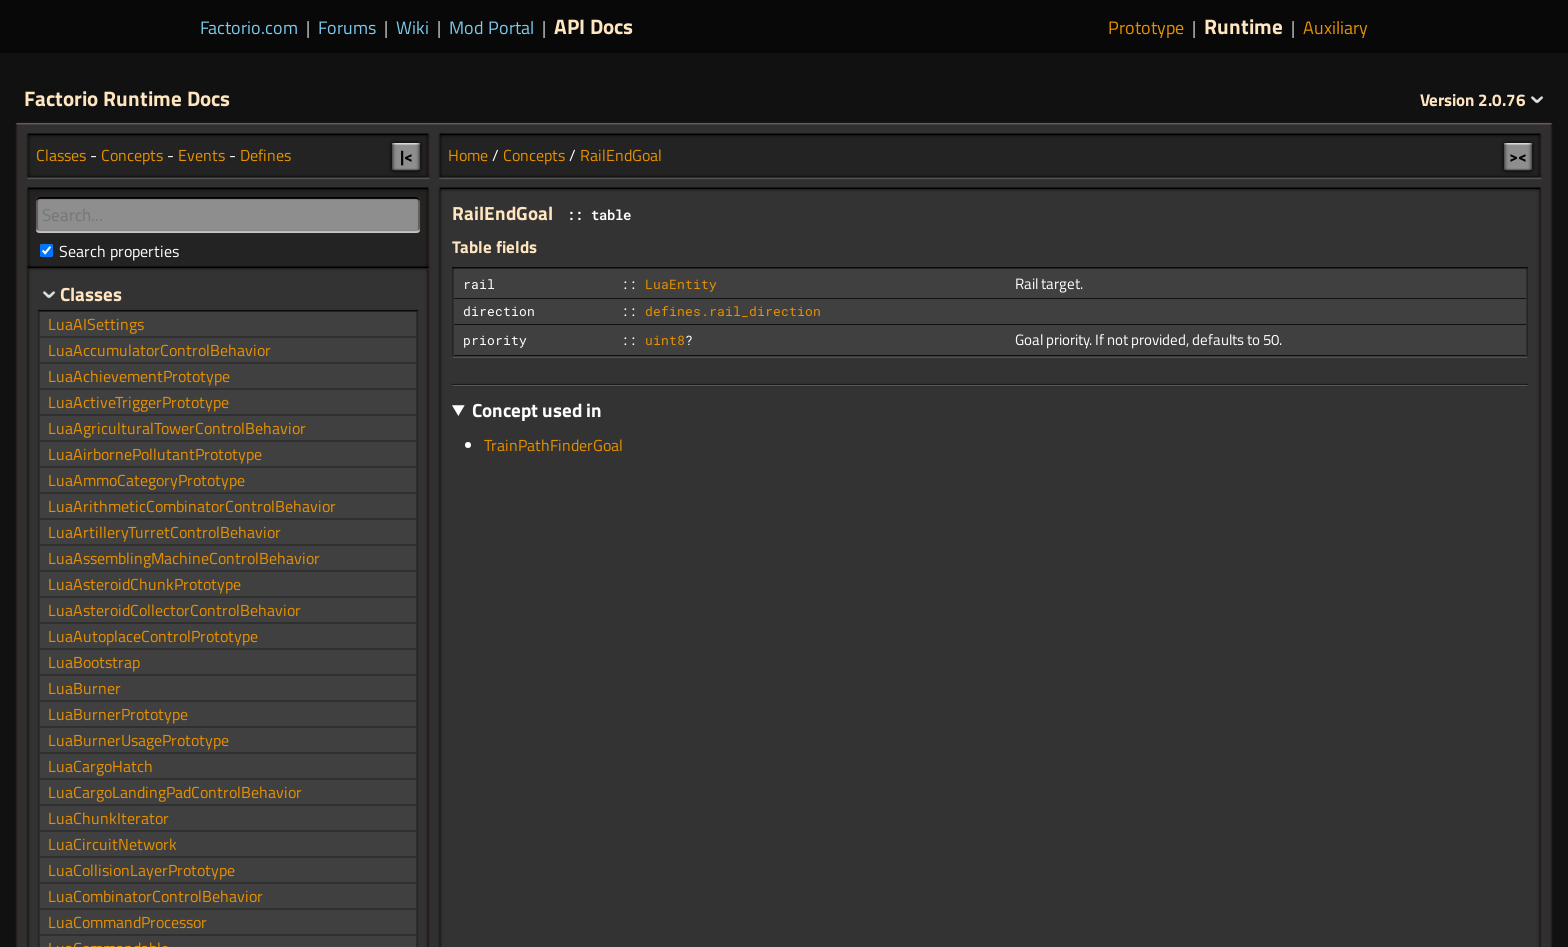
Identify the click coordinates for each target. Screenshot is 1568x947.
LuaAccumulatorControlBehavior (159, 350)
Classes (61, 155)
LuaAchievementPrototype (139, 376)
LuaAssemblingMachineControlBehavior (184, 558)
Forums (347, 27)
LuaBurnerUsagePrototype (138, 740)
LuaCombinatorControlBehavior (155, 896)
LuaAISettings (96, 324)
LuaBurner (84, 688)
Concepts (534, 155)
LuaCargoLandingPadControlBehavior (175, 792)
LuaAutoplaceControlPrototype (153, 636)
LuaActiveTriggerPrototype (138, 402)
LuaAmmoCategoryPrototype (146, 480)
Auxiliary (1335, 27)
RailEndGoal (621, 155)
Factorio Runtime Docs (127, 98)
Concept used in (537, 409)
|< (406, 156)
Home (468, 155)
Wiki (412, 27)
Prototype (1146, 27)
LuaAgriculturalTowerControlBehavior (177, 428)
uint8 (665, 340)
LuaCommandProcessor (127, 922)
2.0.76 (1482, 100)
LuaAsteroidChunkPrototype (144, 584)
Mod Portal (491, 27)
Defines (265, 155)
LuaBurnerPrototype (118, 714)
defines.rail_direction (733, 311)
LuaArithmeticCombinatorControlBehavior (192, 506)
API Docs (593, 26)
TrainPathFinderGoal (553, 445)
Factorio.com (249, 27)
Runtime (1243, 26)
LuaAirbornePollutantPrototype (155, 454)
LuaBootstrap (94, 662)
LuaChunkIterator (108, 818)
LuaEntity (681, 284)
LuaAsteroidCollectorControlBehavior (174, 610)
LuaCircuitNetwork (112, 844)
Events (201, 155)
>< (1518, 156)
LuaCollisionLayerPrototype (141, 870)
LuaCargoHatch (100, 766)
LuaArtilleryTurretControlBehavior (164, 532)
